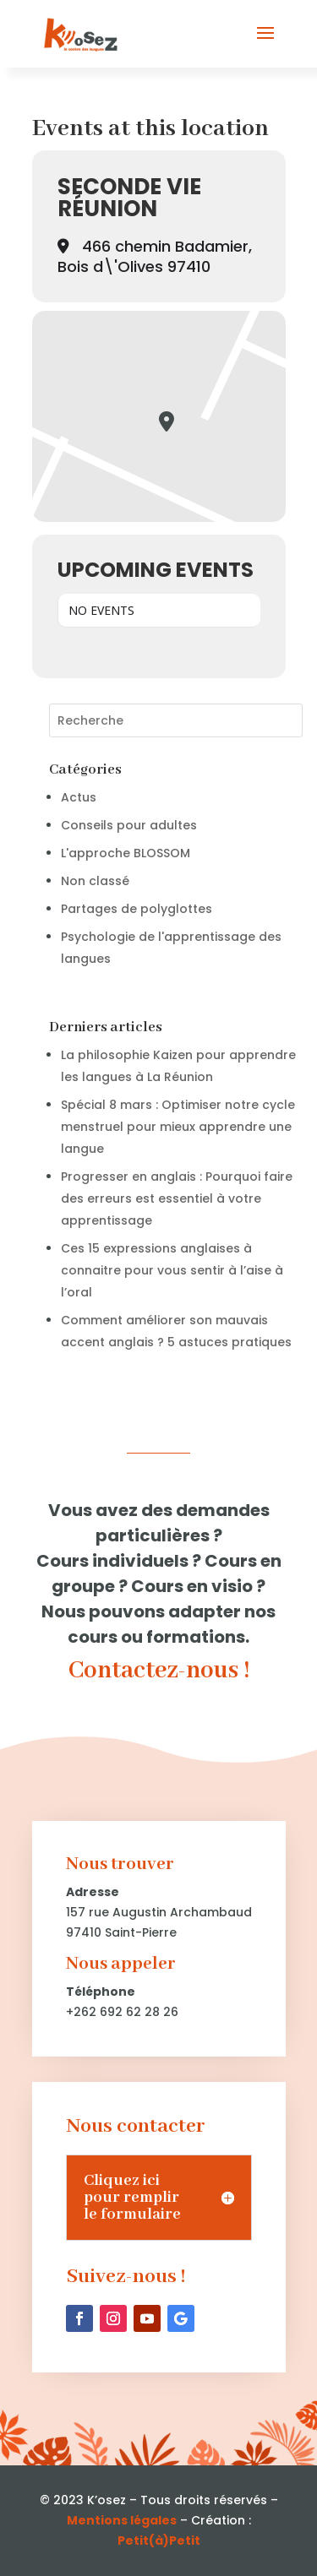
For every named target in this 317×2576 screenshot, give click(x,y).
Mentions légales (122, 2520)
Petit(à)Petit (159, 2540)
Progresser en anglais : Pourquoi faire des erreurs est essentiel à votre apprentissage (176, 1198)
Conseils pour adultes (129, 825)
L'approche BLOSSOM (125, 853)
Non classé (95, 880)
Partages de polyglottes (136, 908)
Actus (78, 797)
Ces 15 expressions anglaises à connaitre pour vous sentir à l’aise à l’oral (172, 1270)
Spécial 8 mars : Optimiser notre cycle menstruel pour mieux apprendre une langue (178, 1126)
